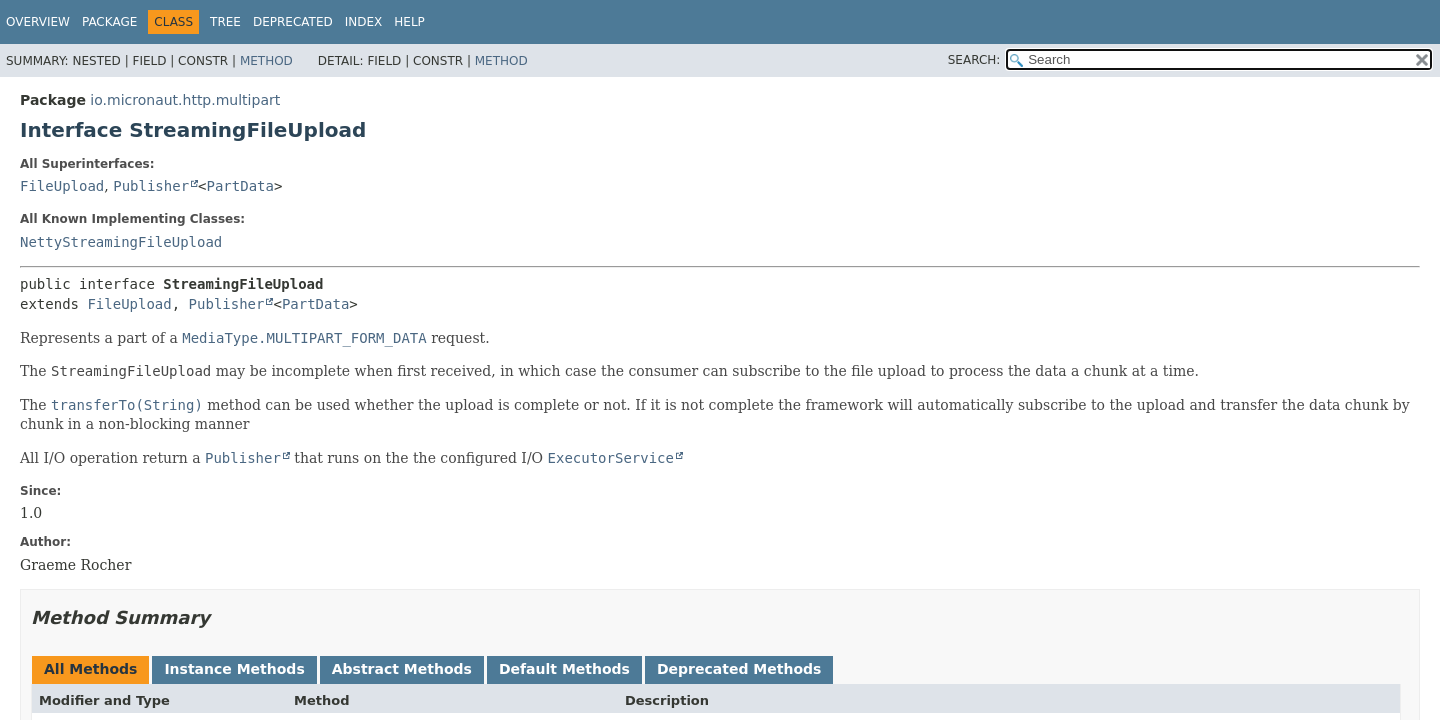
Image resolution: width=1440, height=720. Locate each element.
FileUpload (62, 186)
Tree (225, 22)
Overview (38, 22)
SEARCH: (974, 60)
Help (409, 22)
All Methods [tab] (90, 669)
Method (266, 61)
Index (364, 22)
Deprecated (293, 22)
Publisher (151, 186)
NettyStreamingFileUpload (121, 242)
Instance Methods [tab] (234, 669)
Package (109, 22)
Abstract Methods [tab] (402, 669)
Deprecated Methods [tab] (739, 669)
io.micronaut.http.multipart (185, 100)
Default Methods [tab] (564, 669)
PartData (240, 186)
